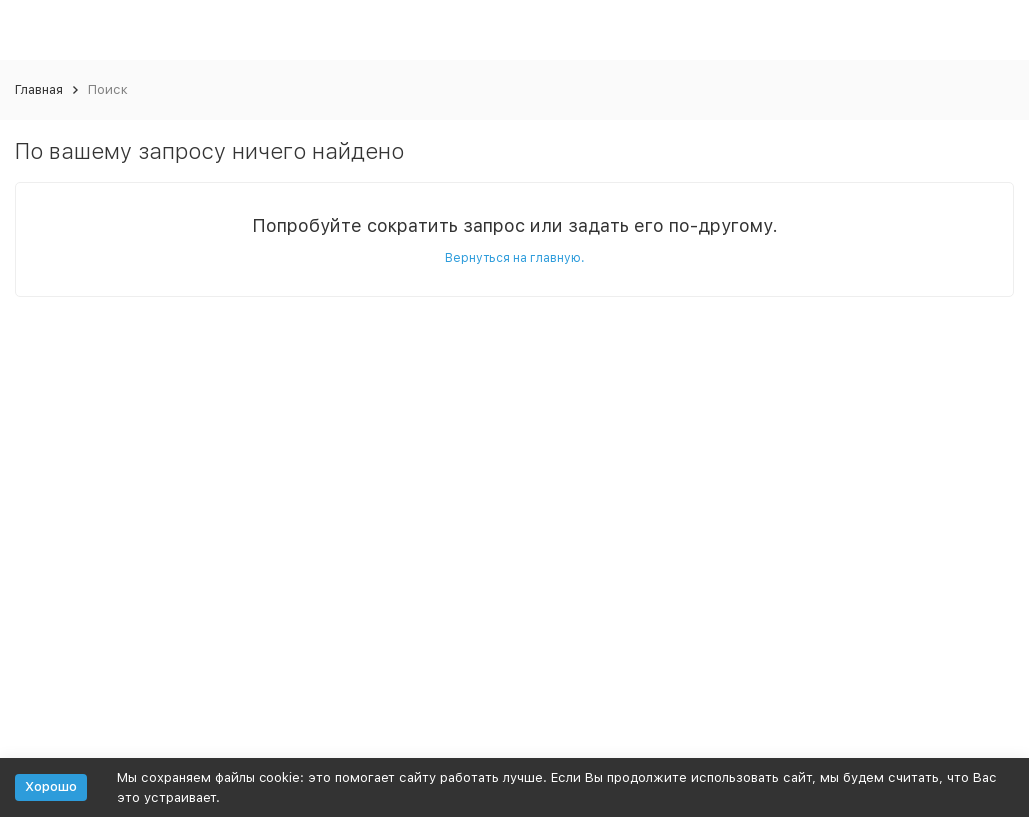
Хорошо (51, 786)
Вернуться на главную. (515, 258)
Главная (39, 89)
